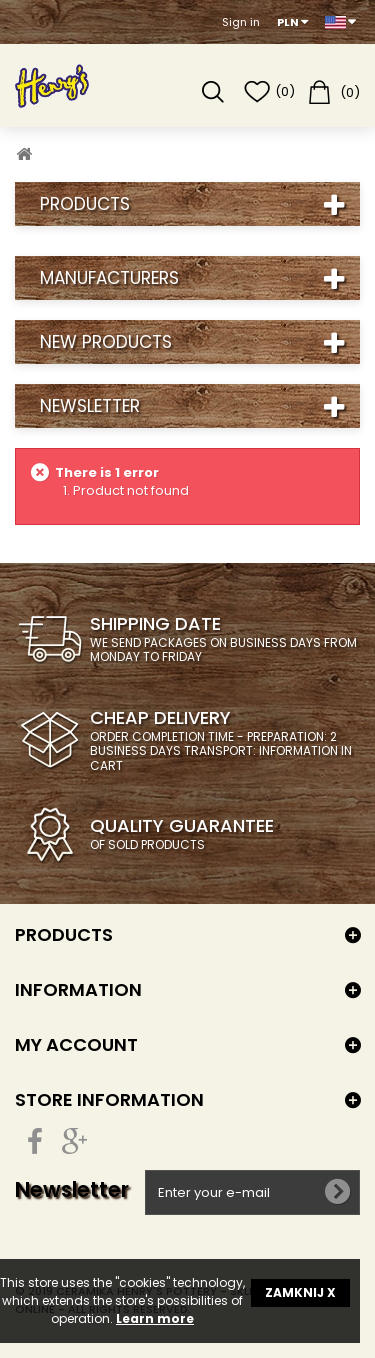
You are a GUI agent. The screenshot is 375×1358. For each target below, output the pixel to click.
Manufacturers (109, 278)
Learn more (155, 1318)
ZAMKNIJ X (300, 1292)
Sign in (241, 22)
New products (106, 342)
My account (76, 1044)
